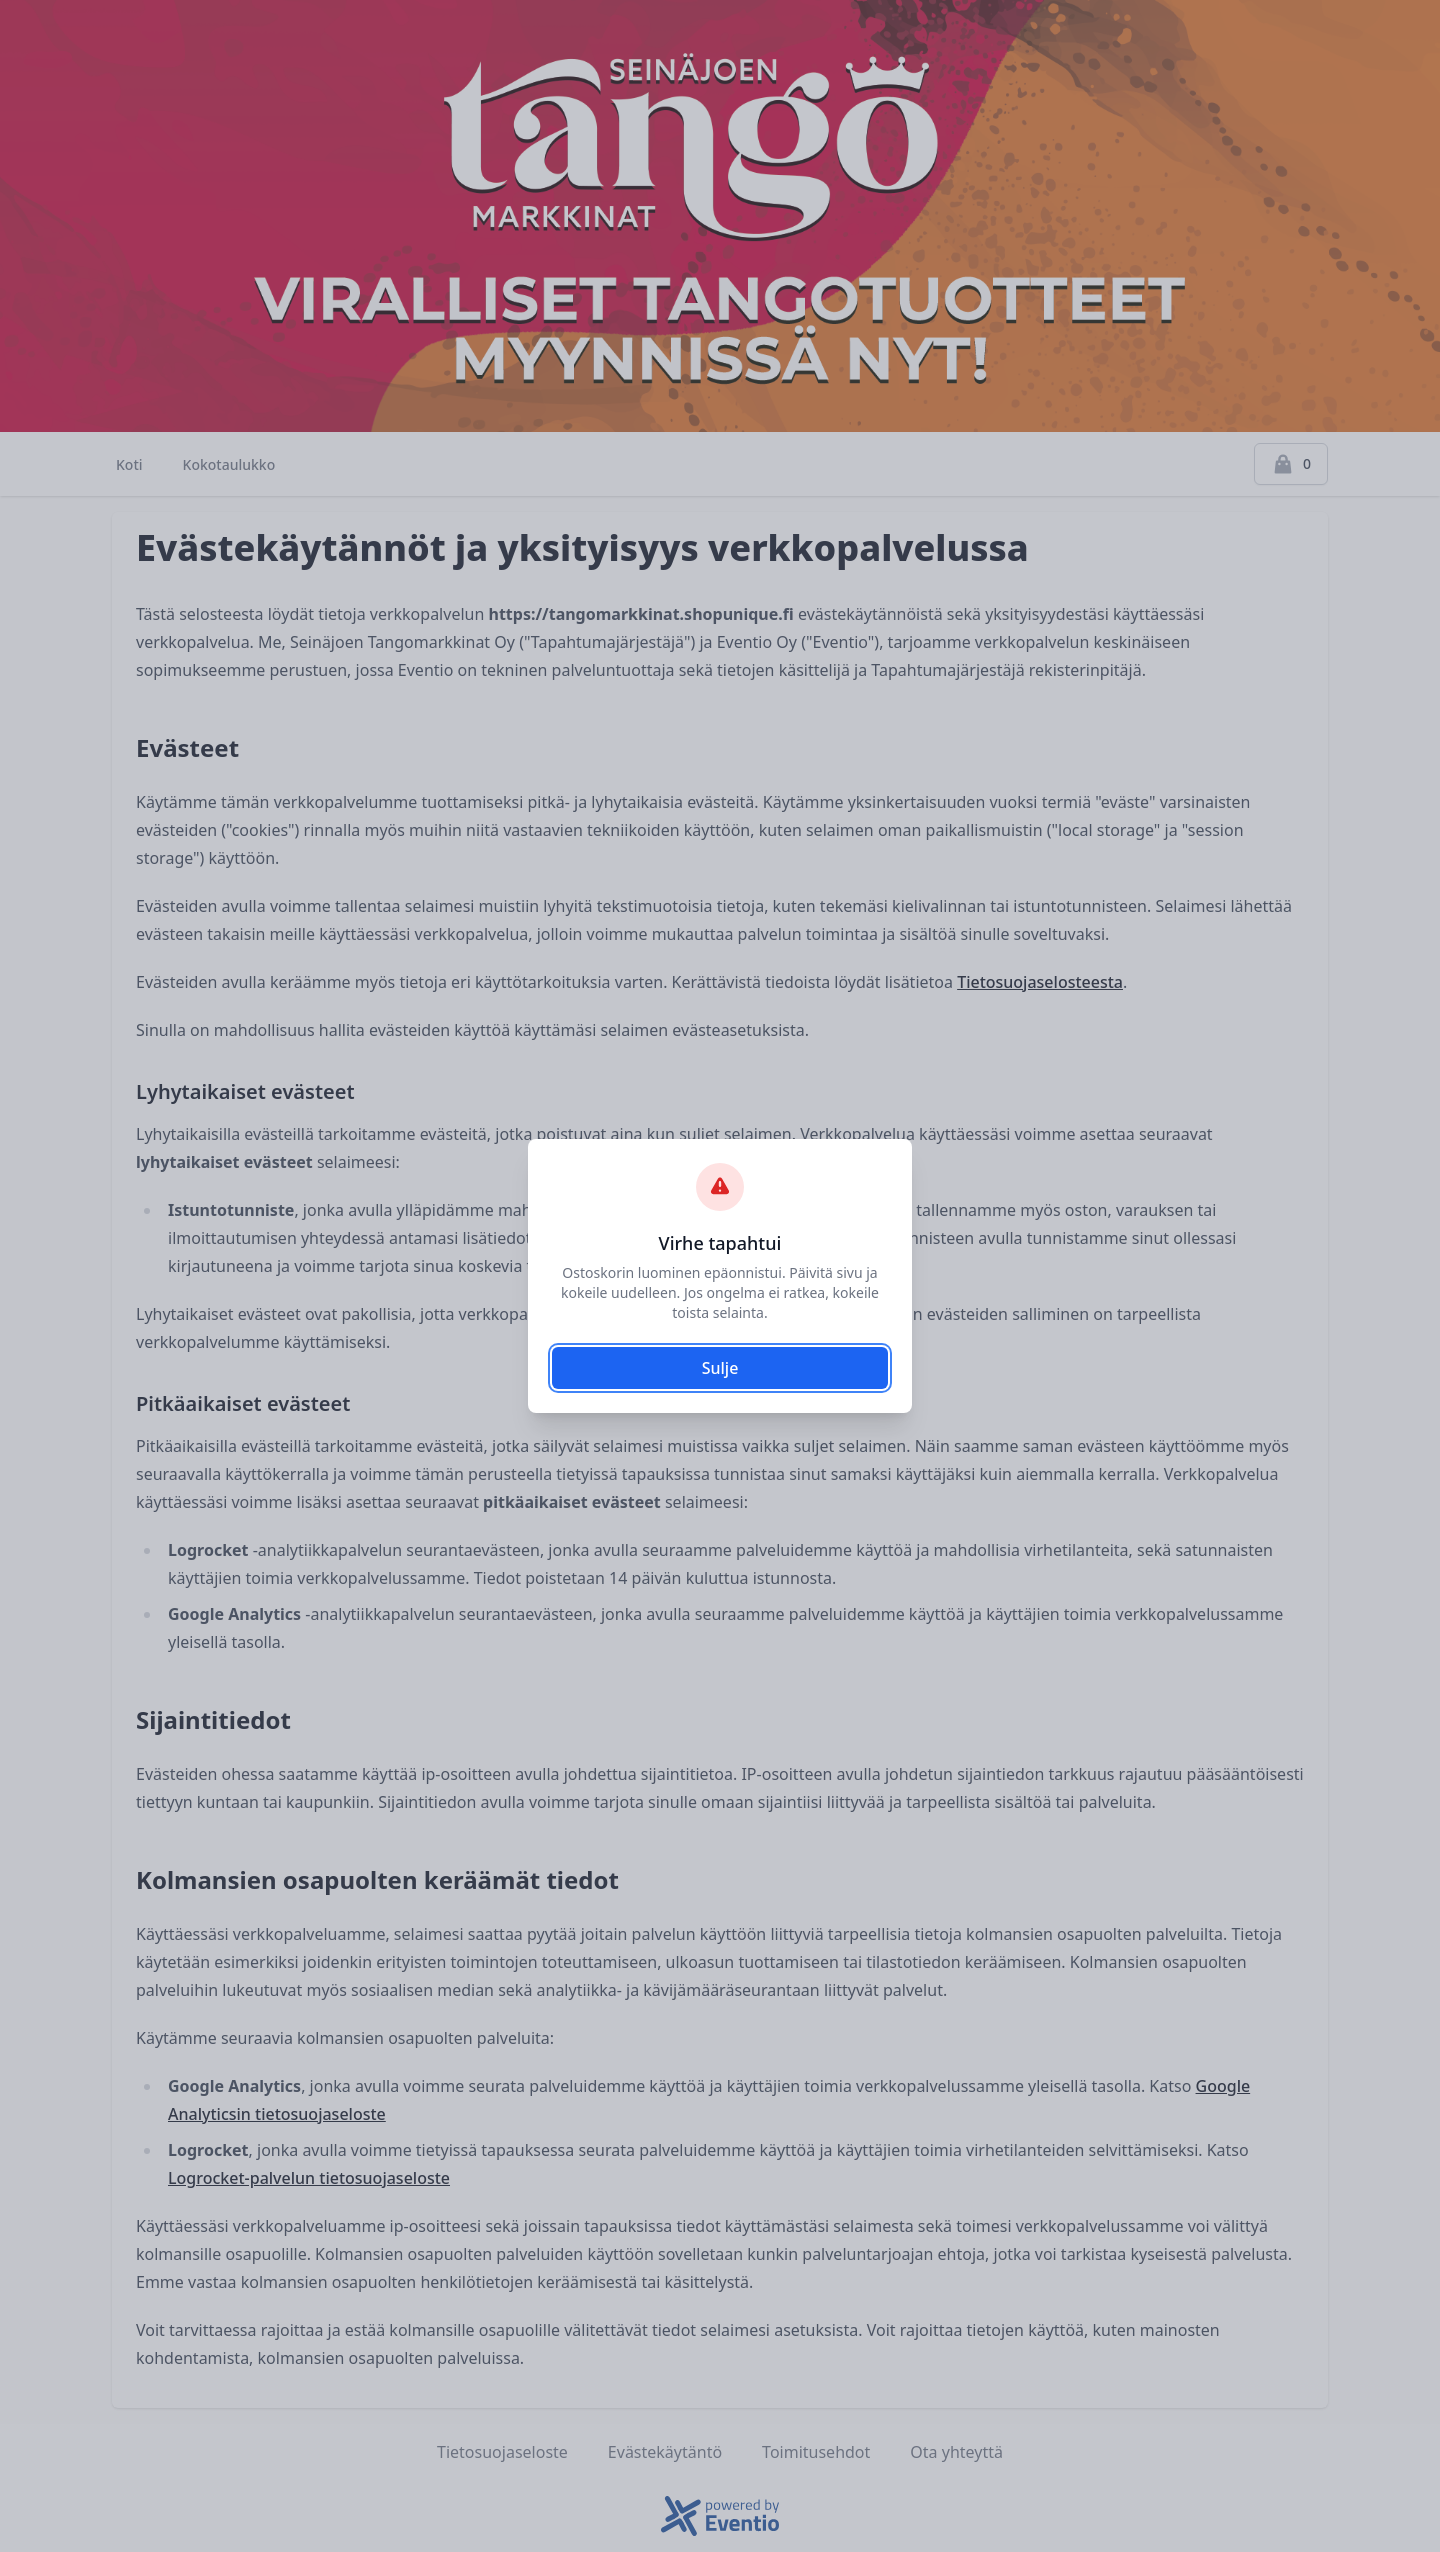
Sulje (720, 1368)
